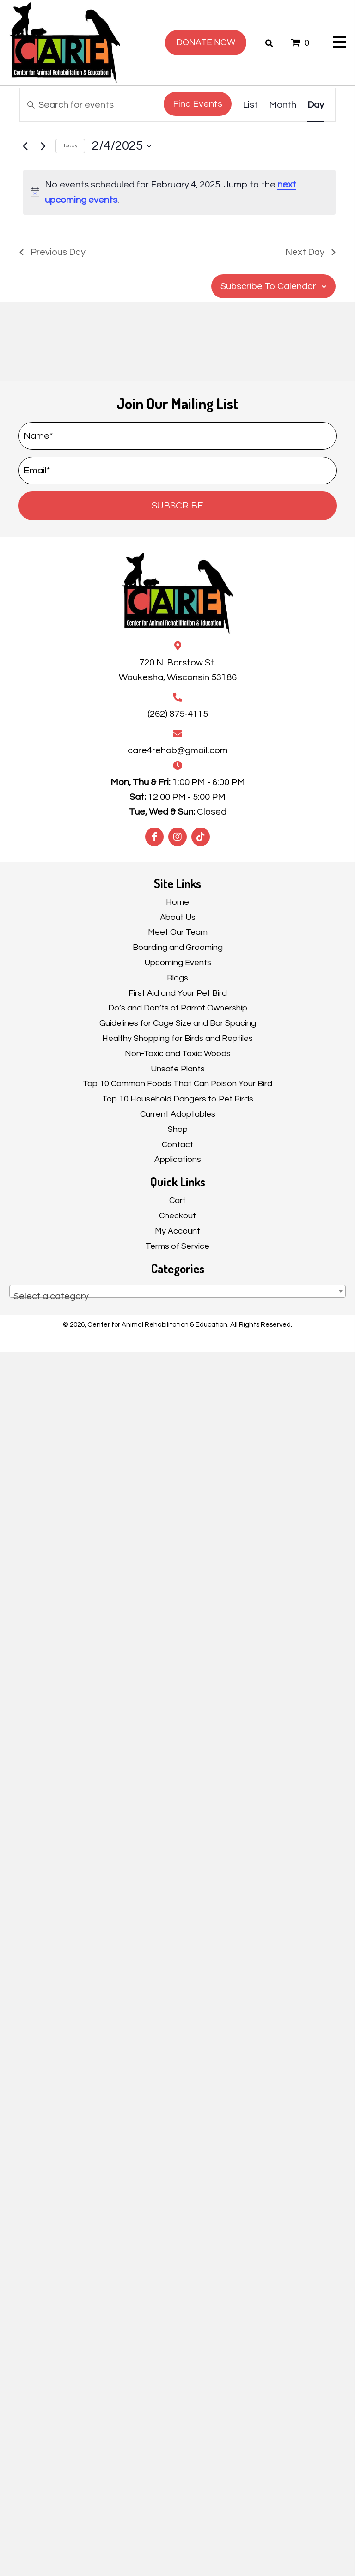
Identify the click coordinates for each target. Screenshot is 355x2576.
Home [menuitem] (177, 902)
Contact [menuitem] (177, 1144)
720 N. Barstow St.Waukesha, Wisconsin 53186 (178, 670)
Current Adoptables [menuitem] (177, 1114)
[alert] (179, 192)
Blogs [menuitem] (177, 978)
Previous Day (52, 252)
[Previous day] (25, 145)
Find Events (197, 104)
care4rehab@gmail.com (178, 750)
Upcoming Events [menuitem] (177, 962)
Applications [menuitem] (177, 1159)
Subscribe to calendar (268, 286)
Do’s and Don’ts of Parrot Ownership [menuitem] (177, 1008)
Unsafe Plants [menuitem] (178, 1068)
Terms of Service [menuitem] (177, 1246)
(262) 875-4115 (177, 714)
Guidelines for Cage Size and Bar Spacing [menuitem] (177, 1023)
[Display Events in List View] (250, 104)
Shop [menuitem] (178, 1129)
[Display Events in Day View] (315, 104)
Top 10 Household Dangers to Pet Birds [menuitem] (177, 1098)
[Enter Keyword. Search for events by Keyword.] (90, 104)
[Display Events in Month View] (282, 104)
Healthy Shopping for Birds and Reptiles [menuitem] (177, 1038)
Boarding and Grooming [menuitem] (178, 947)
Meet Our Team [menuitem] (178, 932)
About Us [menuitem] (178, 917)
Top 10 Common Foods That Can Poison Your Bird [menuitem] (177, 1083)
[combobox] (177, 1291)
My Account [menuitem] (177, 1231)
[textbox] (177, 1296)
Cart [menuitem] (177, 1200)
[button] (177, 505)
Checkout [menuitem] (177, 1215)
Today (70, 146)
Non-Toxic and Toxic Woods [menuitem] (178, 1053)
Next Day (310, 252)
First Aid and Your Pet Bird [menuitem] (178, 993)
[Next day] (43, 145)
